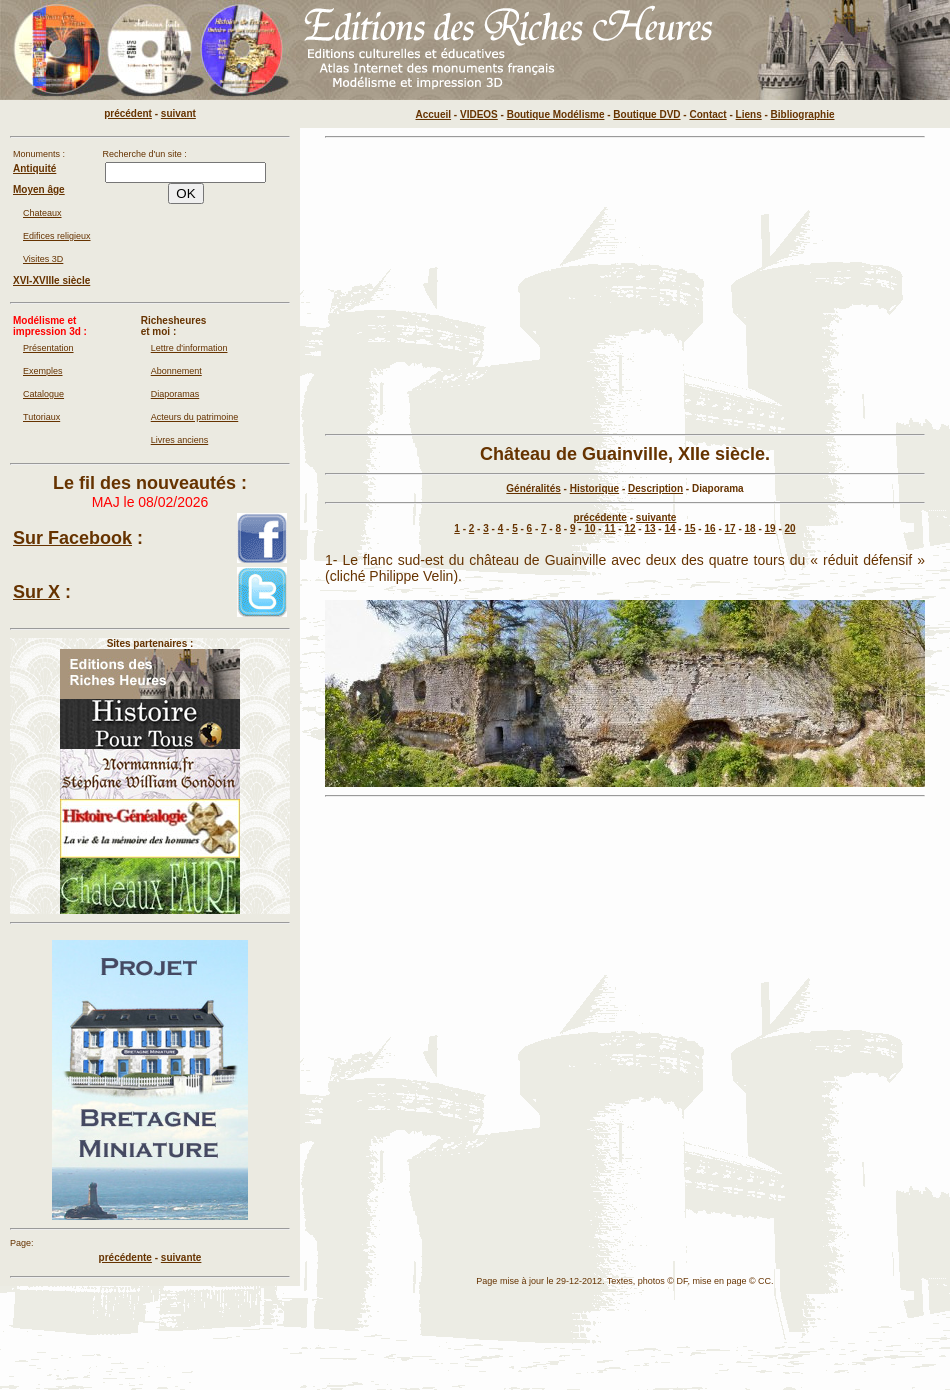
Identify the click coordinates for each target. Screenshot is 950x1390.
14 (669, 528)
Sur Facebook (72, 538)
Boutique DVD (646, 114)
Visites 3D (43, 259)
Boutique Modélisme (556, 114)
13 (649, 528)
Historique (594, 488)
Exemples (43, 371)
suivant (178, 113)
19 (770, 528)
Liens (749, 114)
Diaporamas (175, 394)
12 (629, 528)
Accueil (434, 114)
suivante (656, 517)
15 (689, 528)
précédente (600, 517)
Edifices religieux (57, 236)
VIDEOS (479, 114)
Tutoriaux (41, 417)
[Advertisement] (625, 286)
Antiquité (34, 168)
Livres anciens (180, 440)
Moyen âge (39, 189)
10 (589, 528)
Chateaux (42, 213)
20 (790, 528)
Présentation (48, 348)
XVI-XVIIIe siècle (51, 280)
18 (750, 528)
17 (730, 528)
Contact (707, 114)
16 (709, 528)
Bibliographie (803, 114)
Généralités (533, 488)
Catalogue (43, 394)
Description (655, 488)
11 (609, 528)
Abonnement (176, 371)
